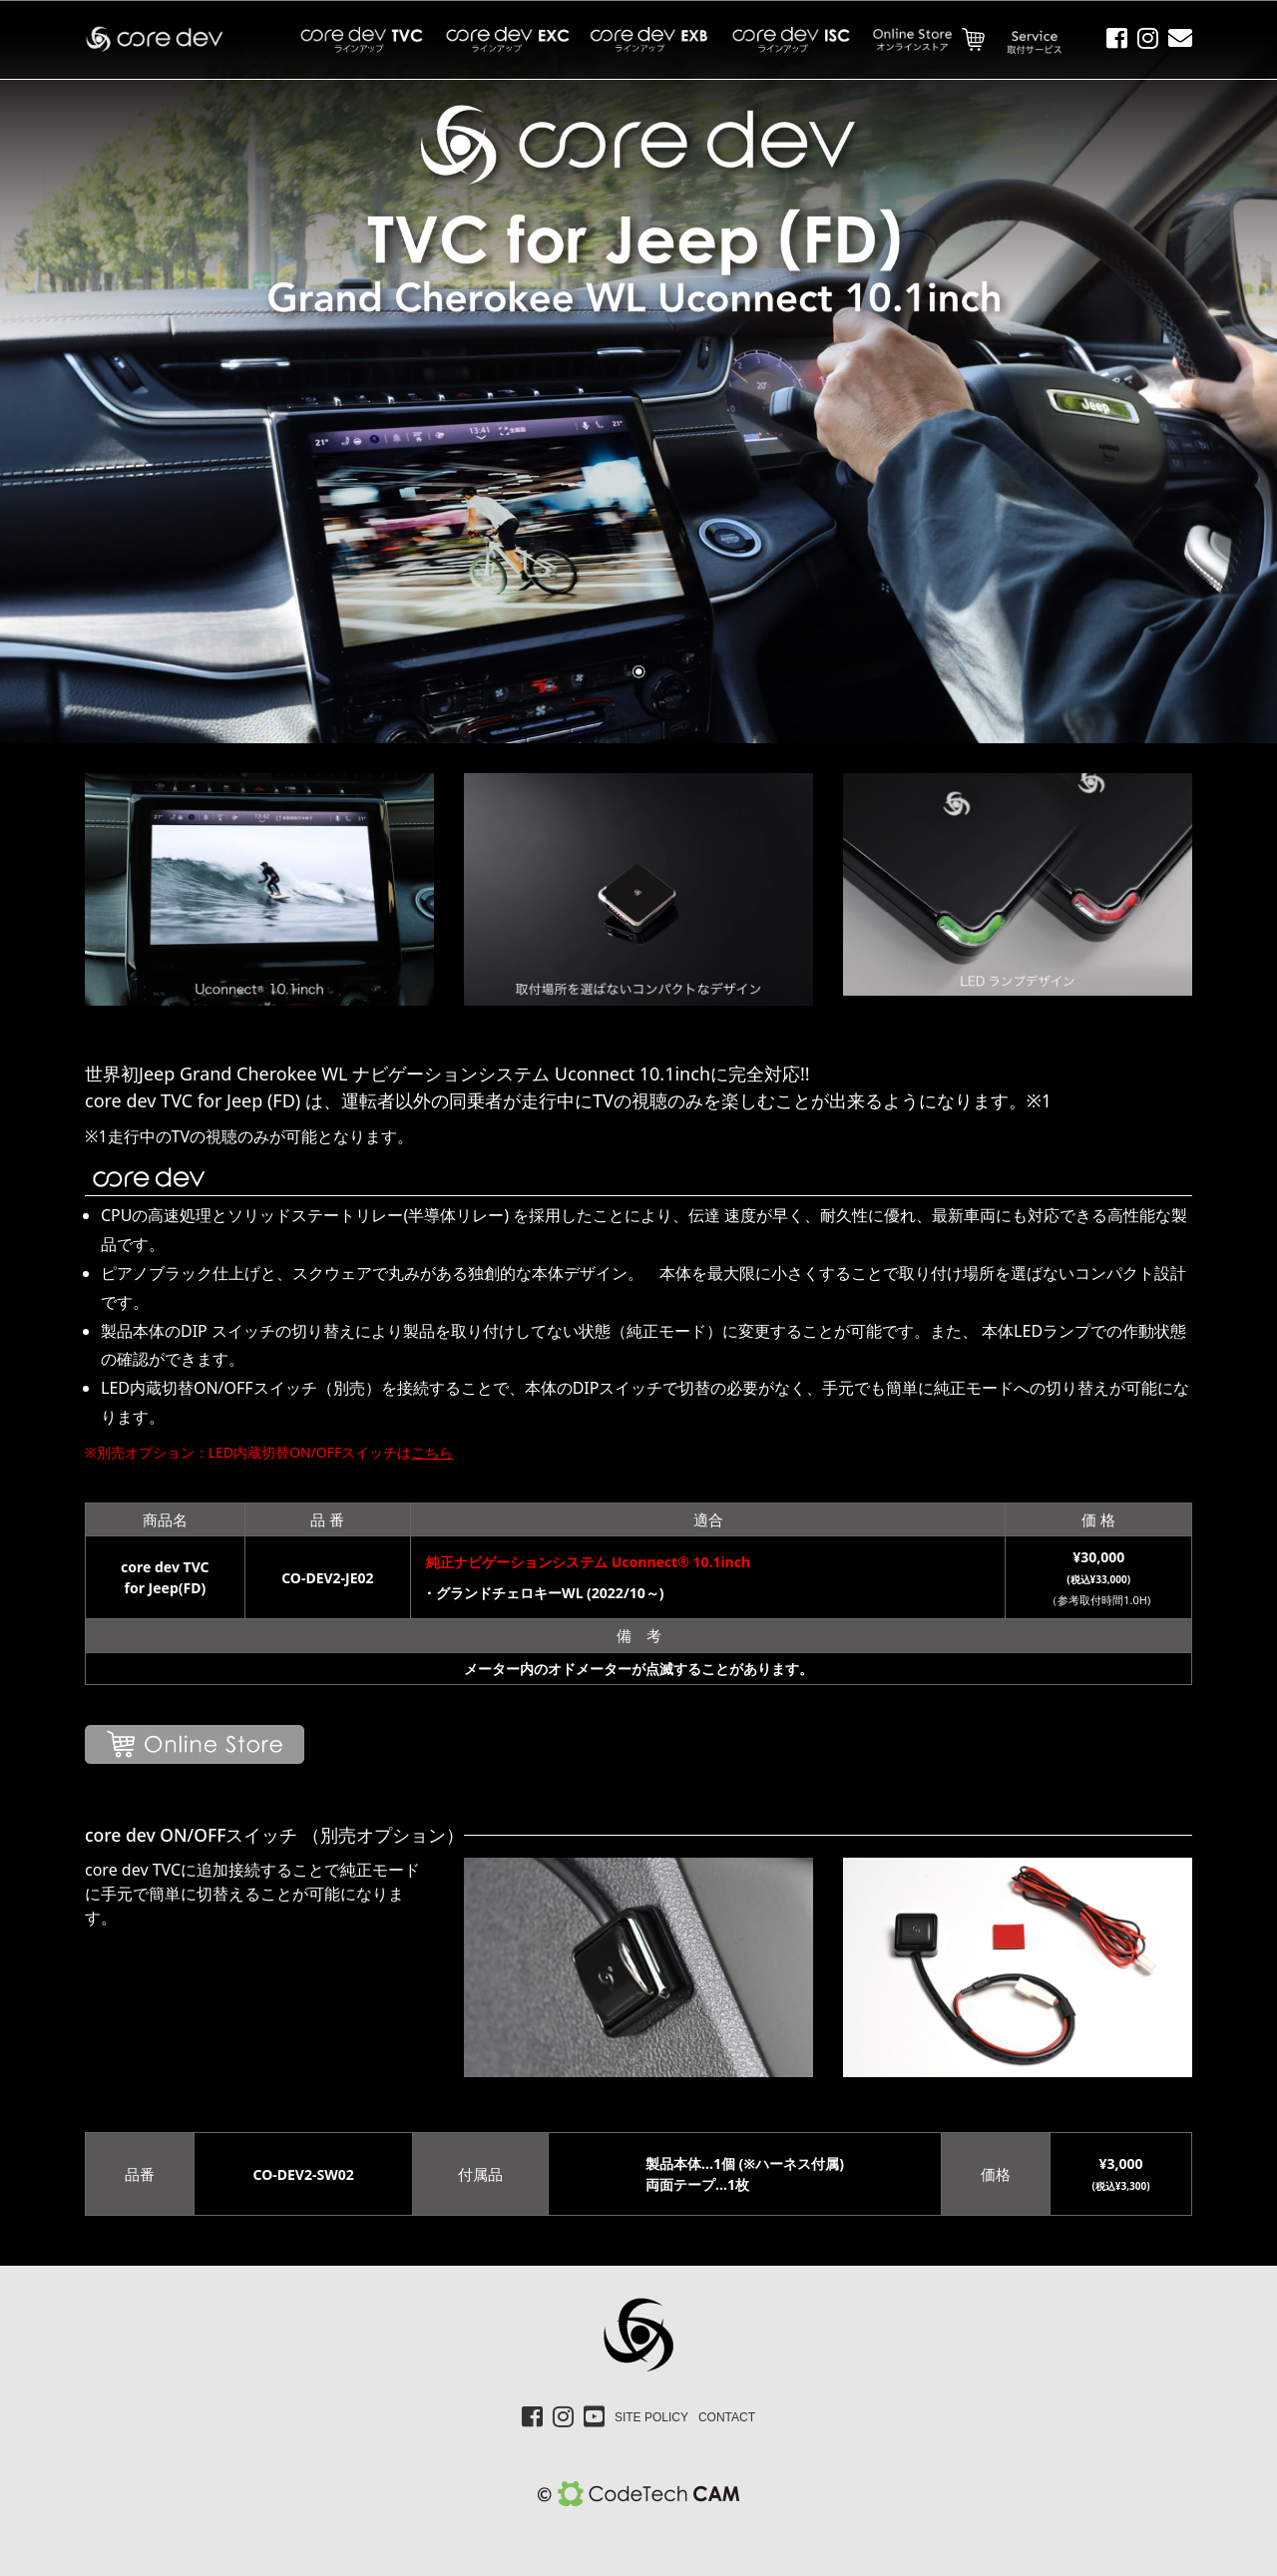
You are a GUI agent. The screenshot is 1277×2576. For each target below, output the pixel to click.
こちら (432, 1452)
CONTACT (726, 2417)
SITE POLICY (651, 2417)
